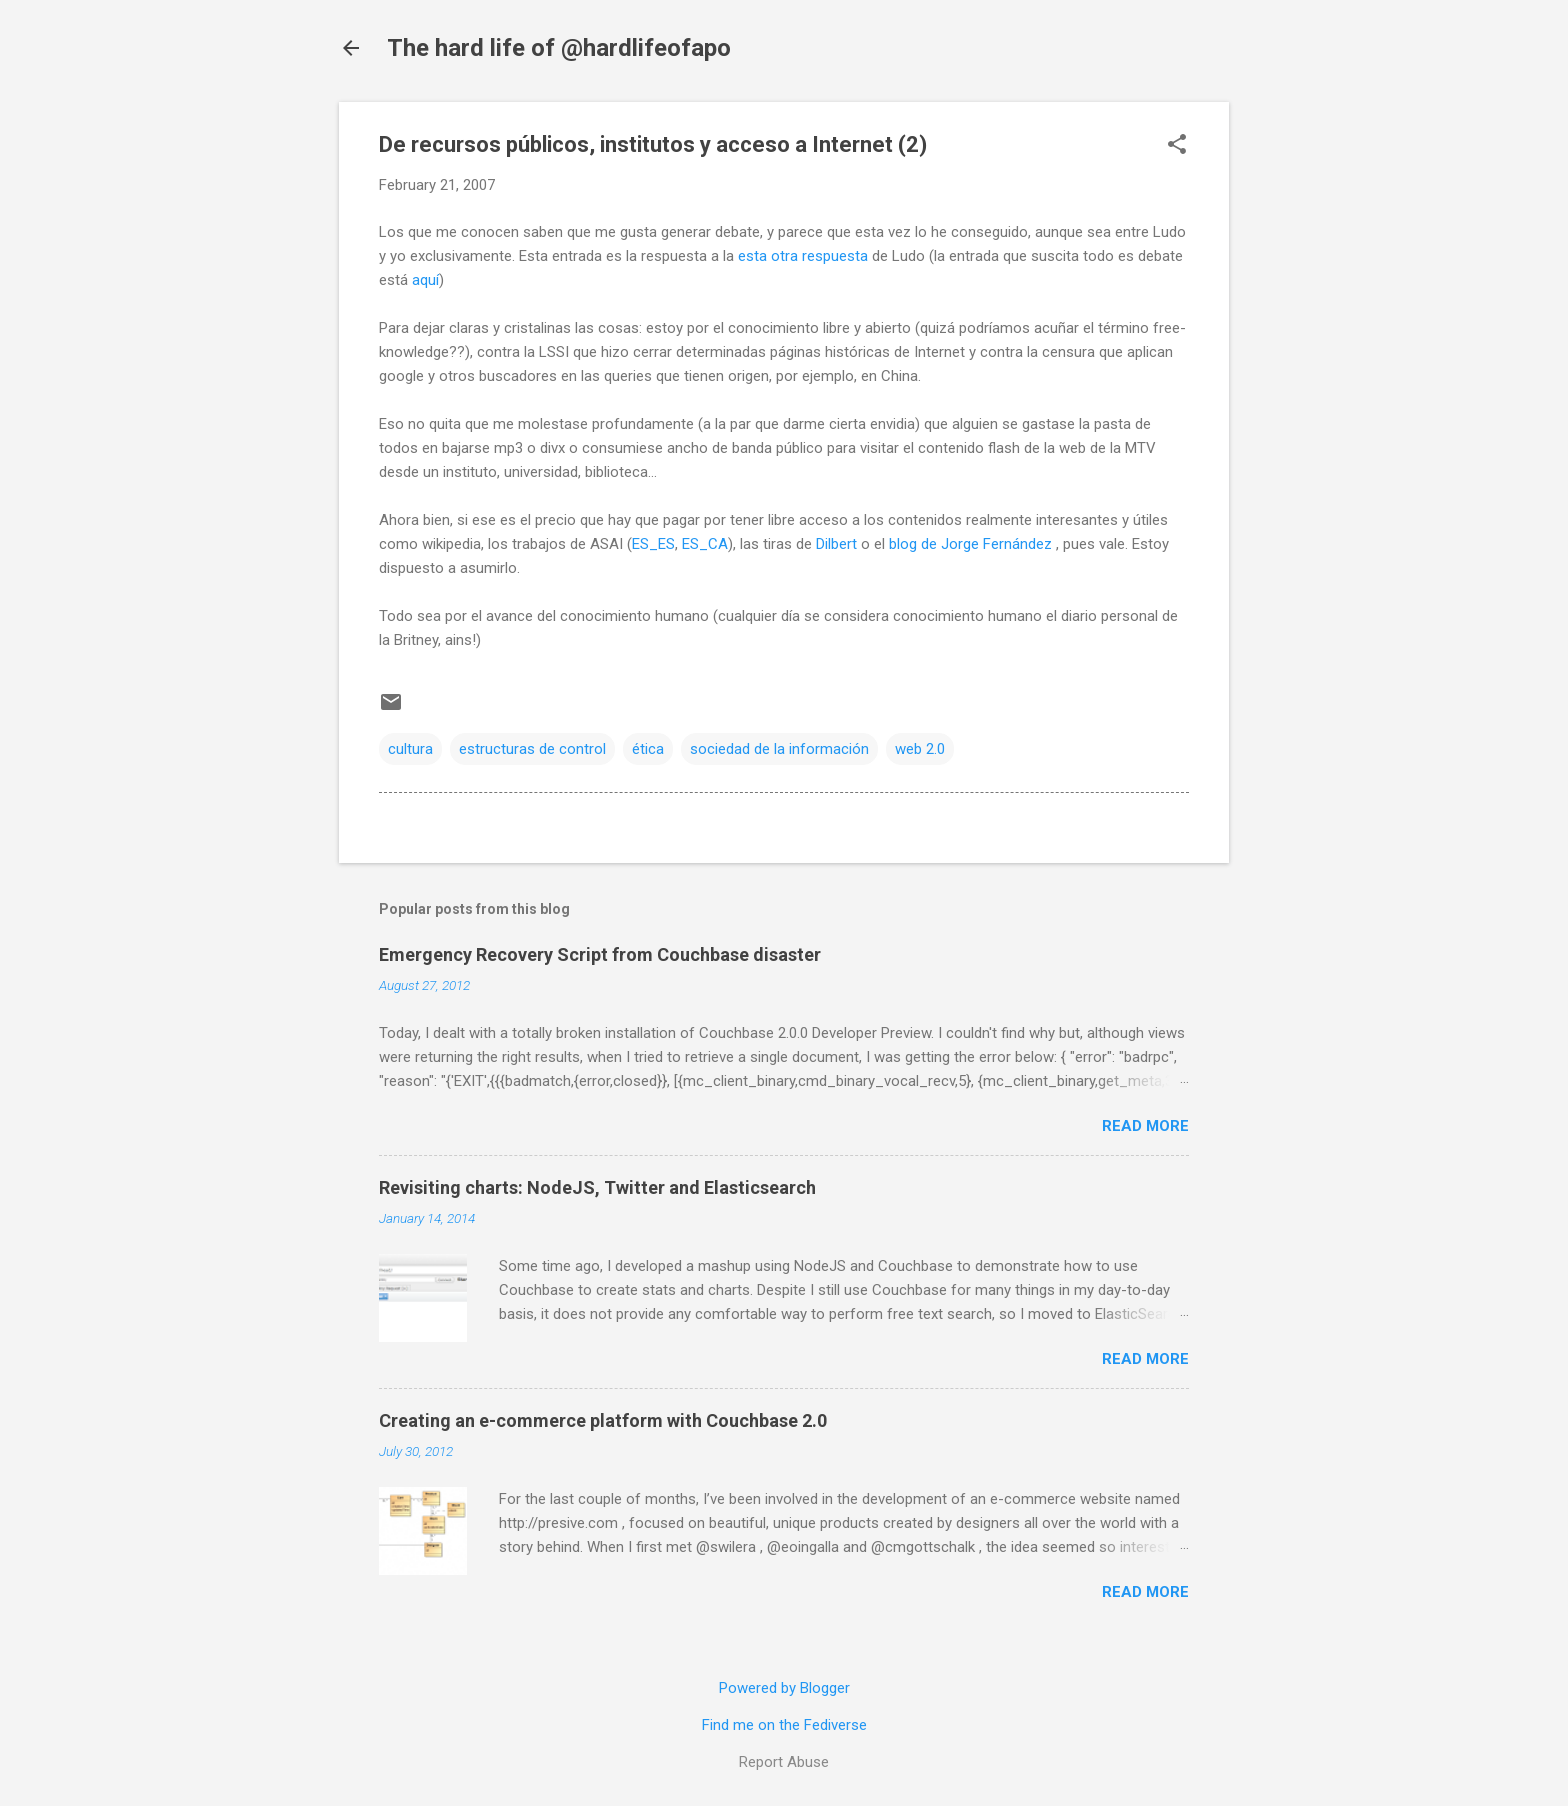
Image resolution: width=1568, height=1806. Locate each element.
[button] (1177, 146)
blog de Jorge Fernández (972, 544)
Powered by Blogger (784, 1688)
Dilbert (836, 544)
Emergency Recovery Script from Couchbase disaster (600, 954)
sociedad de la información (779, 749)
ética (648, 749)
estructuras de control (532, 749)
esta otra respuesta (803, 256)
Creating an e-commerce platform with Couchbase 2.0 (603, 1420)
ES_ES (653, 544)
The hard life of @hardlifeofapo (559, 48)
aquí (425, 280)
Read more (1145, 1126)
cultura (410, 749)
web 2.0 (920, 749)
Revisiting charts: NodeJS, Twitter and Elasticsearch (597, 1187)
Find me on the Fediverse (784, 1725)
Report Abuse (784, 1762)
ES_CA (705, 544)
